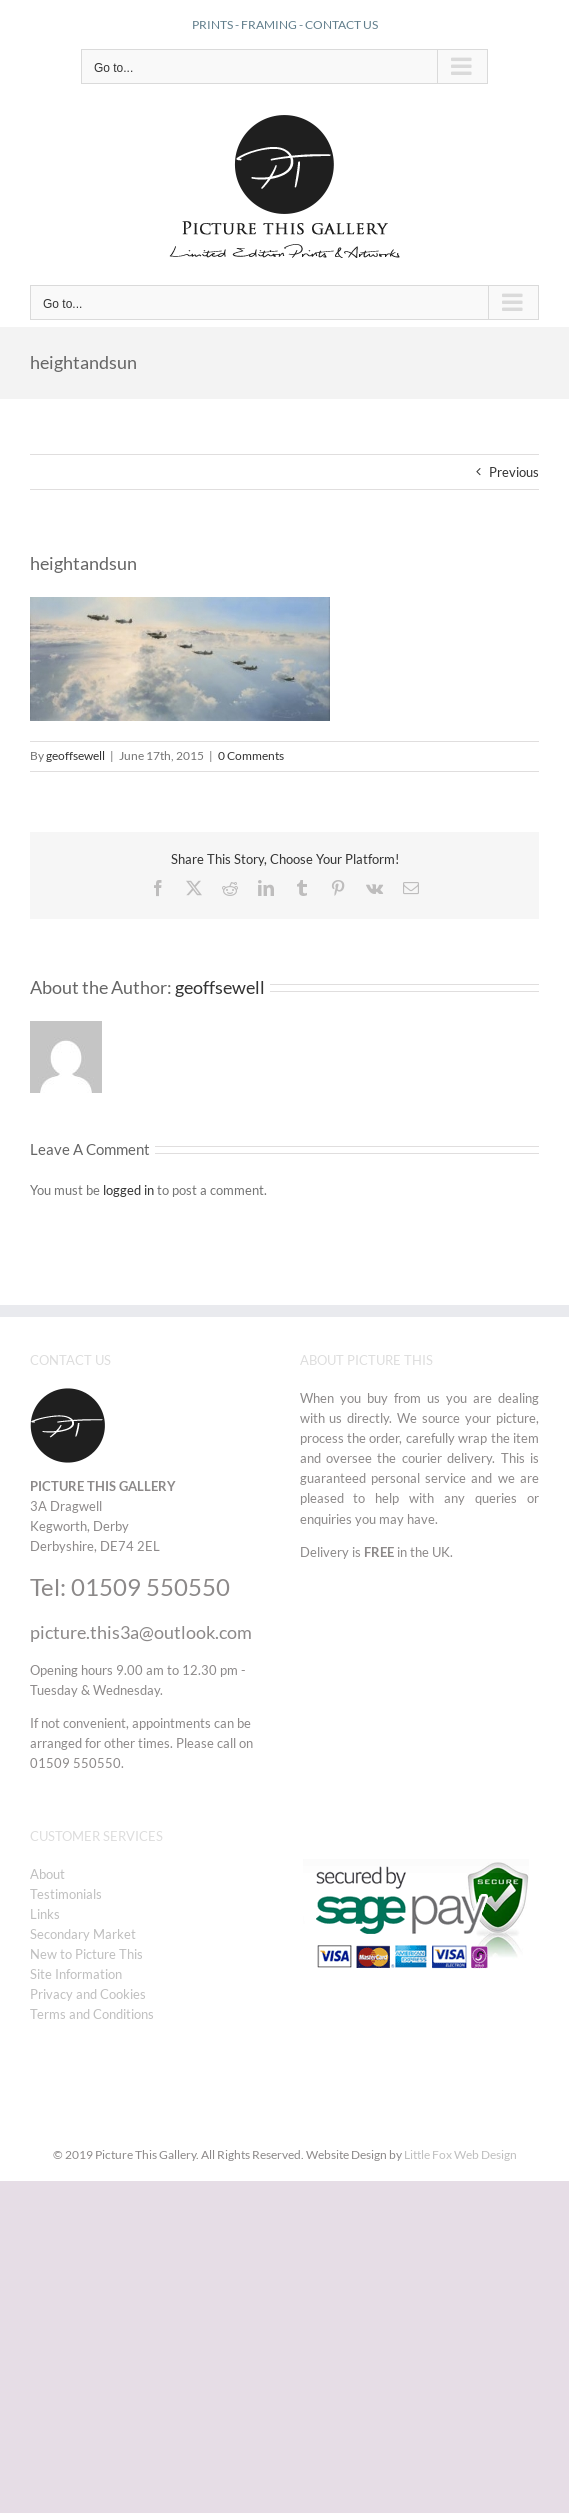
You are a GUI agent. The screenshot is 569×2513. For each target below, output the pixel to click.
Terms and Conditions (92, 2014)
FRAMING (269, 24)
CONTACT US (341, 24)
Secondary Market (83, 1934)
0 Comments (251, 755)
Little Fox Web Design (460, 2154)
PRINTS (212, 24)
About (47, 1874)
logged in (128, 1190)
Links (45, 1914)
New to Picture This (86, 1954)
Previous (514, 472)
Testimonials (66, 1894)
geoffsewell (75, 755)
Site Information (76, 1974)
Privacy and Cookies (88, 1994)
